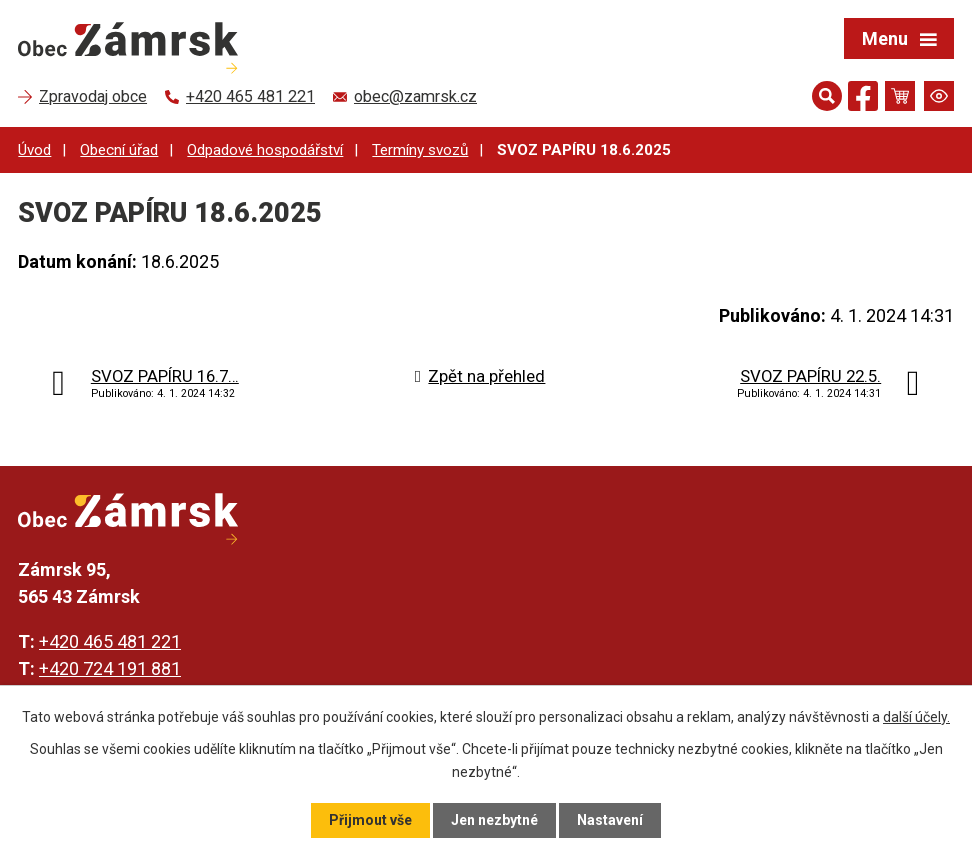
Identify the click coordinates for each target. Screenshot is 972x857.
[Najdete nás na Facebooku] (863, 99)
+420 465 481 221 (110, 641)
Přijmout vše (370, 820)
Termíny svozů (420, 150)
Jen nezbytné (494, 820)
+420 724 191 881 (110, 668)
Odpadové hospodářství (265, 150)
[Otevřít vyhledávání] (827, 96)
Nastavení (610, 820)
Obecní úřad (119, 150)
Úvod (34, 150)
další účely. (916, 717)
